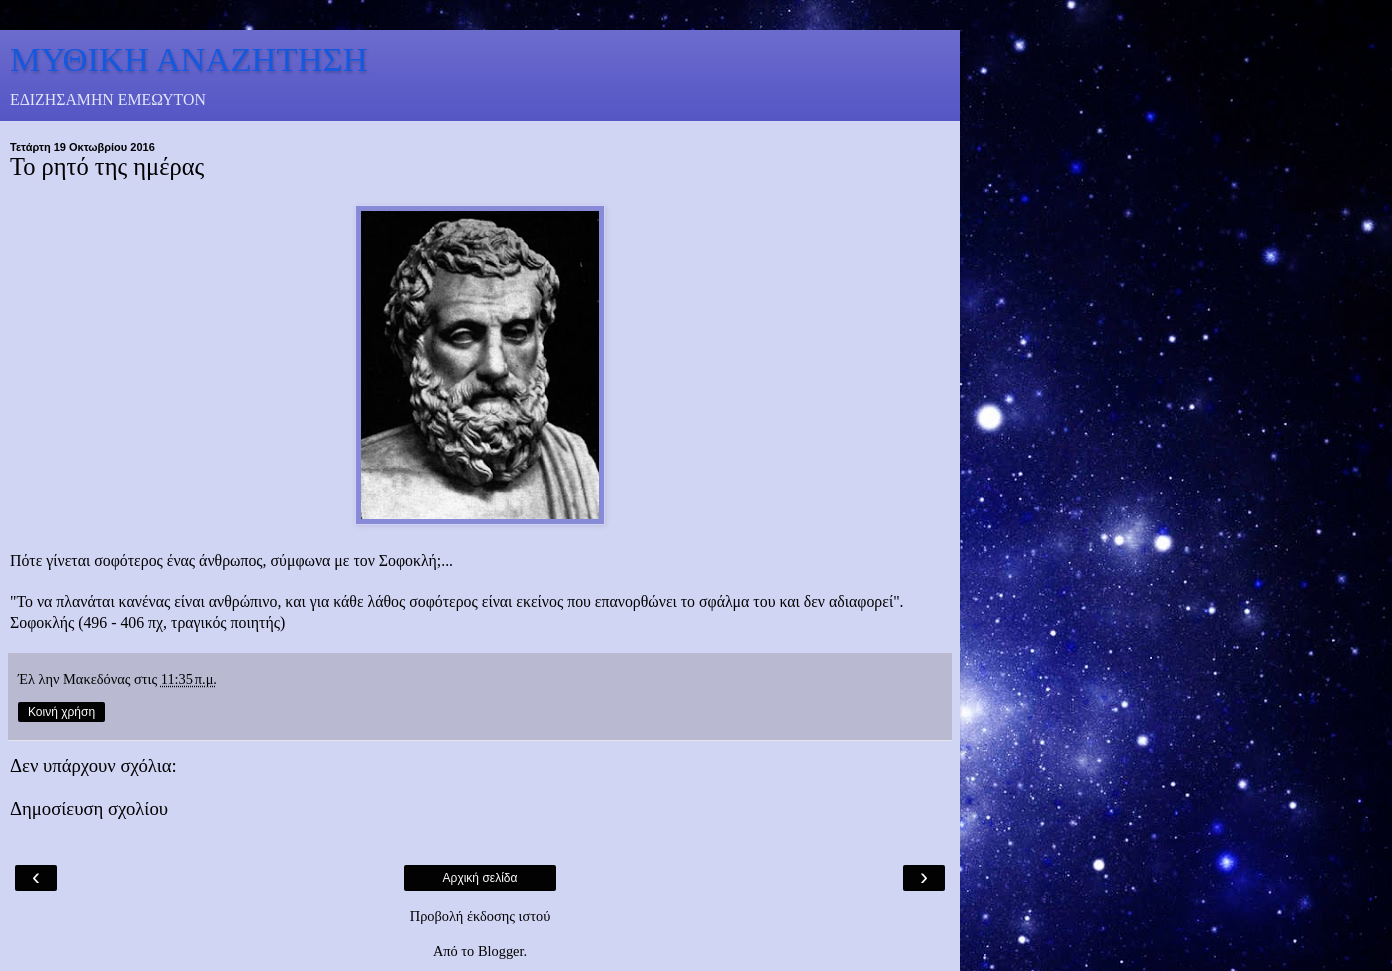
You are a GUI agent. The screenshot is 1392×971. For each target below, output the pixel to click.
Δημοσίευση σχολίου (89, 808)
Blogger (501, 951)
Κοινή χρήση (61, 712)
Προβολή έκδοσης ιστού (480, 916)
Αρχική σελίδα (480, 878)
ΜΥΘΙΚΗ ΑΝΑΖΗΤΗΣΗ (189, 59)
